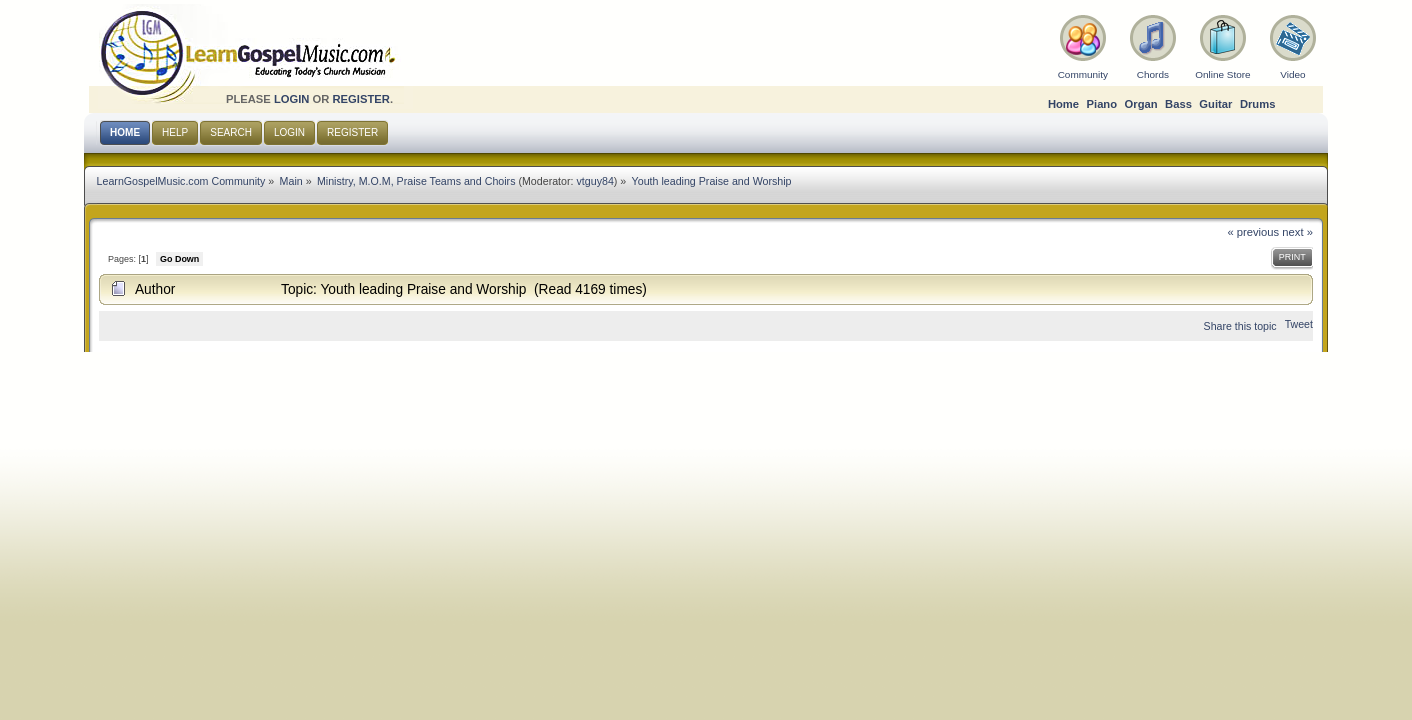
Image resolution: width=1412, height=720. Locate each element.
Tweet (1299, 324)
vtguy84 (594, 181)
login (292, 99)
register (361, 99)
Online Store (1222, 74)
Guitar (1215, 104)
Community (1083, 74)
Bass (1178, 104)
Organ (1141, 104)
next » (1297, 232)
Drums (1258, 104)
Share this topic (1240, 326)
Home (1063, 104)
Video (1292, 74)
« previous (1253, 232)
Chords (1153, 74)
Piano (1102, 104)
